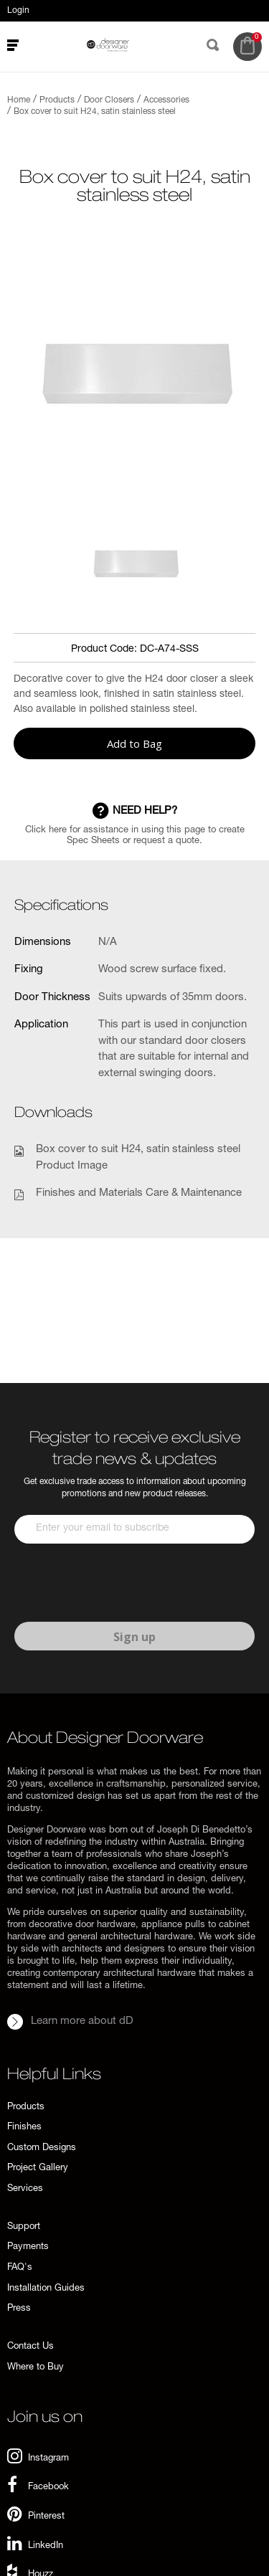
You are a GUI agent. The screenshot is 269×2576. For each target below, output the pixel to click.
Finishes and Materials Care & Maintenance (139, 1193)
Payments (28, 2247)
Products (25, 2107)
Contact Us (30, 2347)
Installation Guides (46, 2289)
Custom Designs (41, 2148)
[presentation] (123, 1583)
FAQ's (19, 2268)
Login (18, 10)
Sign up (134, 1637)
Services (25, 2189)
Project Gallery (37, 2168)
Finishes (24, 2127)
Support (23, 2227)
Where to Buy (35, 2367)
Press (19, 2309)
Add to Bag (134, 743)
